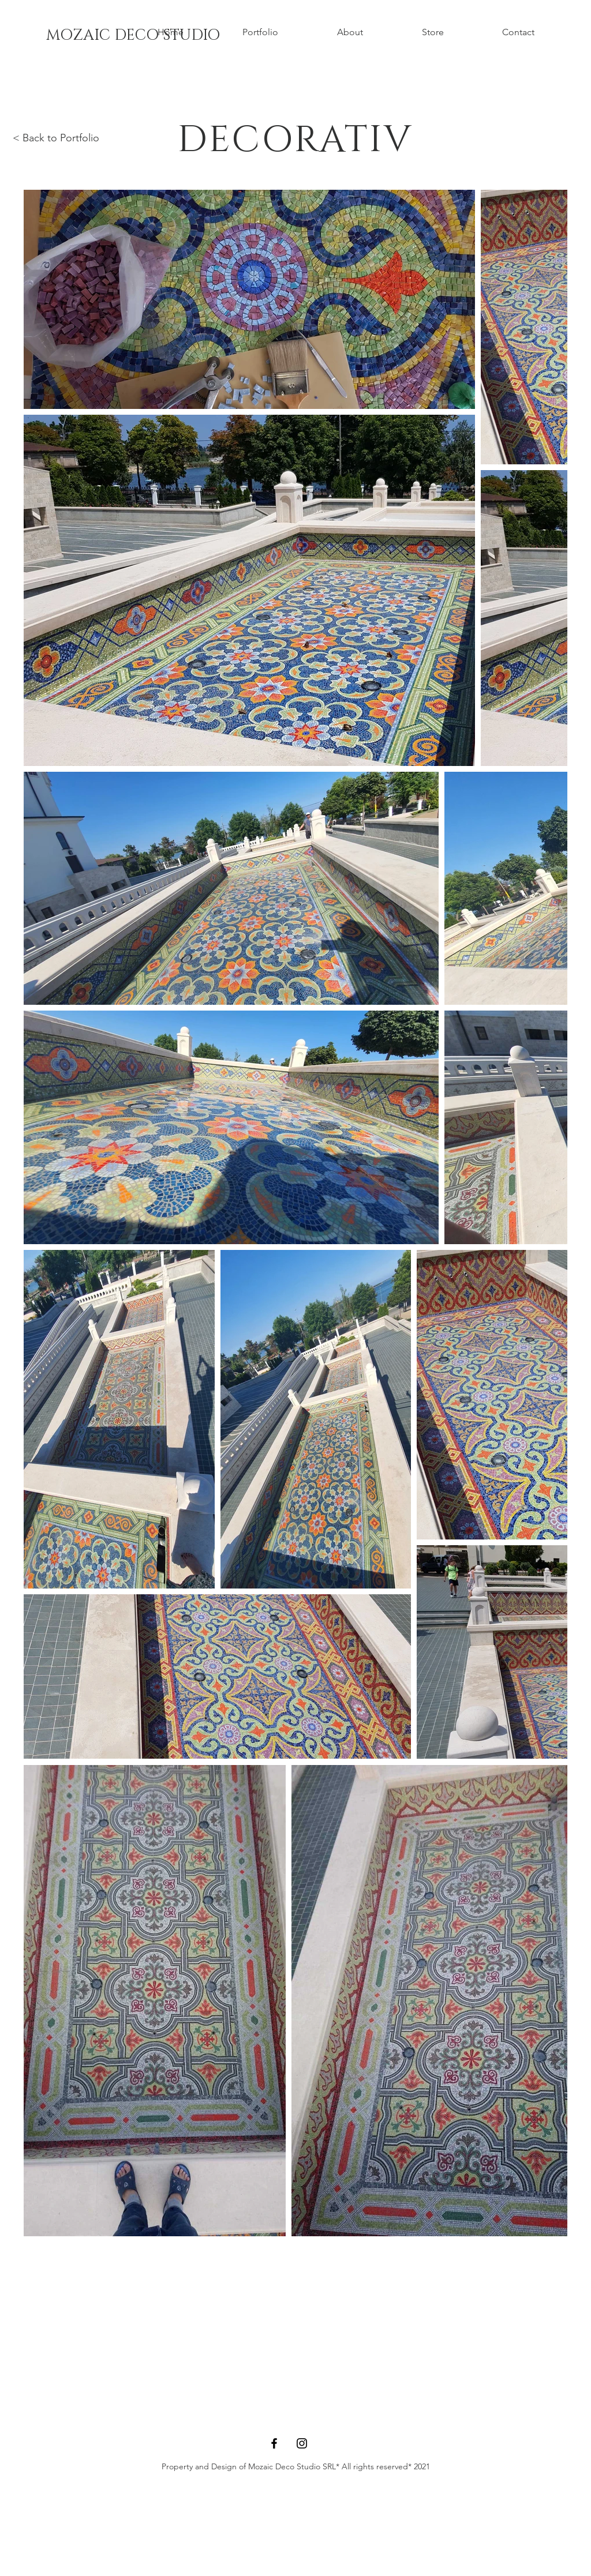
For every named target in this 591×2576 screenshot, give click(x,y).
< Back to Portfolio (56, 138)
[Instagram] (302, 2443)
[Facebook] (274, 2443)
